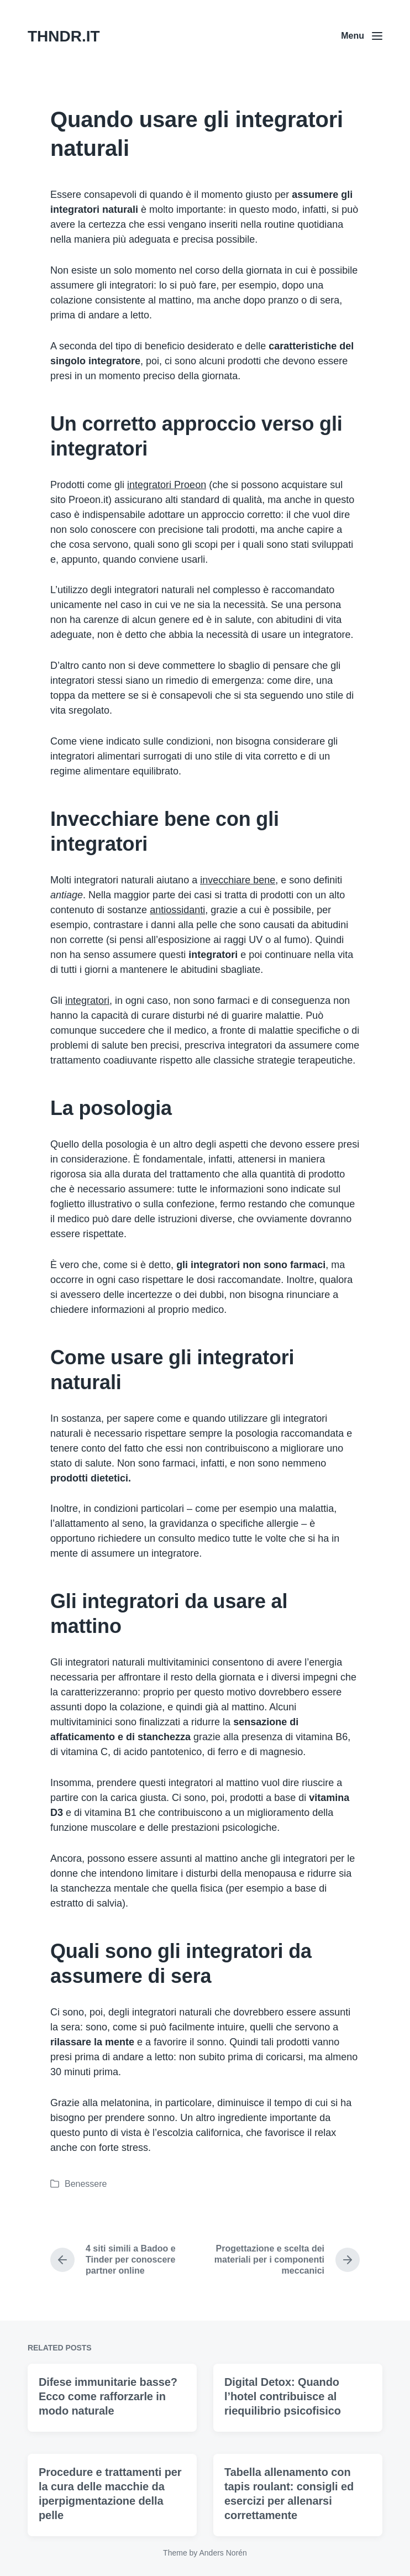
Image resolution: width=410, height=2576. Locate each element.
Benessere (86, 2183)
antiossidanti (177, 909)
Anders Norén (222, 2552)
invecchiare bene (237, 880)
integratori (87, 1000)
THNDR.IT (64, 36)
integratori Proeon (166, 484)
